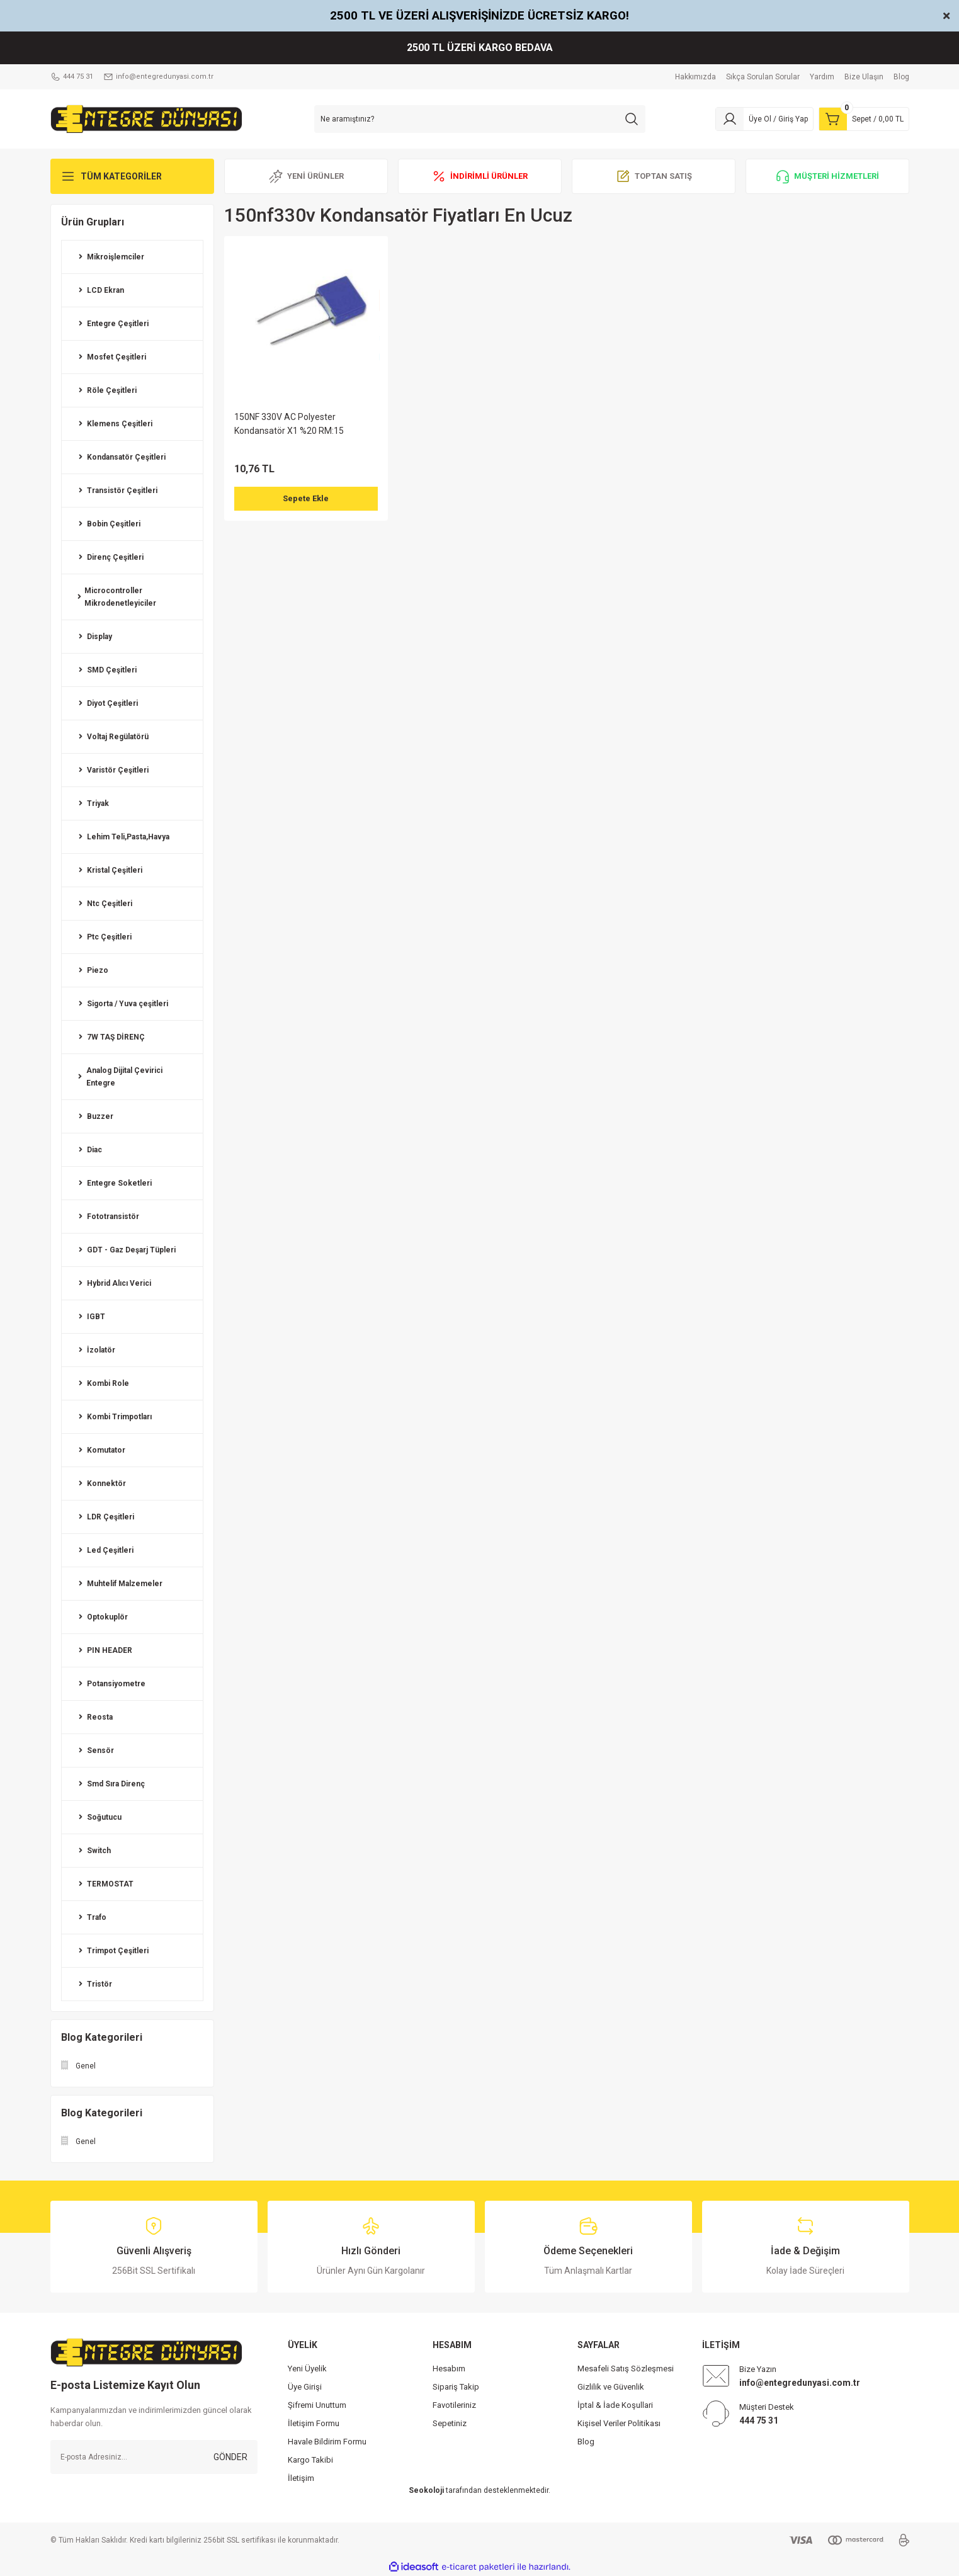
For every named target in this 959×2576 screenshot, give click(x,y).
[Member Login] (764, 119)
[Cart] (864, 119)
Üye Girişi (305, 2387)
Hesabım (449, 2368)
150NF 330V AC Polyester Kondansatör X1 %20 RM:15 (289, 424)
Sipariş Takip (456, 2387)
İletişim (301, 2478)
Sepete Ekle (305, 499)
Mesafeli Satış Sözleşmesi (625, 2368)
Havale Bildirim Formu (327, 2441)
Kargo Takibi (310, 2460)
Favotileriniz (454, 2405)
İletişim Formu (313, 2423)
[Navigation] (132, 176)
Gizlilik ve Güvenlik (610, 2387)
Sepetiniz (450, 2423)
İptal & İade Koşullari (615, 2405)
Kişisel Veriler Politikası (619, 2423)
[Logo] (146, 118)
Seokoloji (426, 2490)
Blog (585, 2441)
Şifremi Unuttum (317, 2405)
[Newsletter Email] (154, 2457)
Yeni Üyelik (307, 2368)
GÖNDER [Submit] (230, 2457)
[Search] (479, 119)
